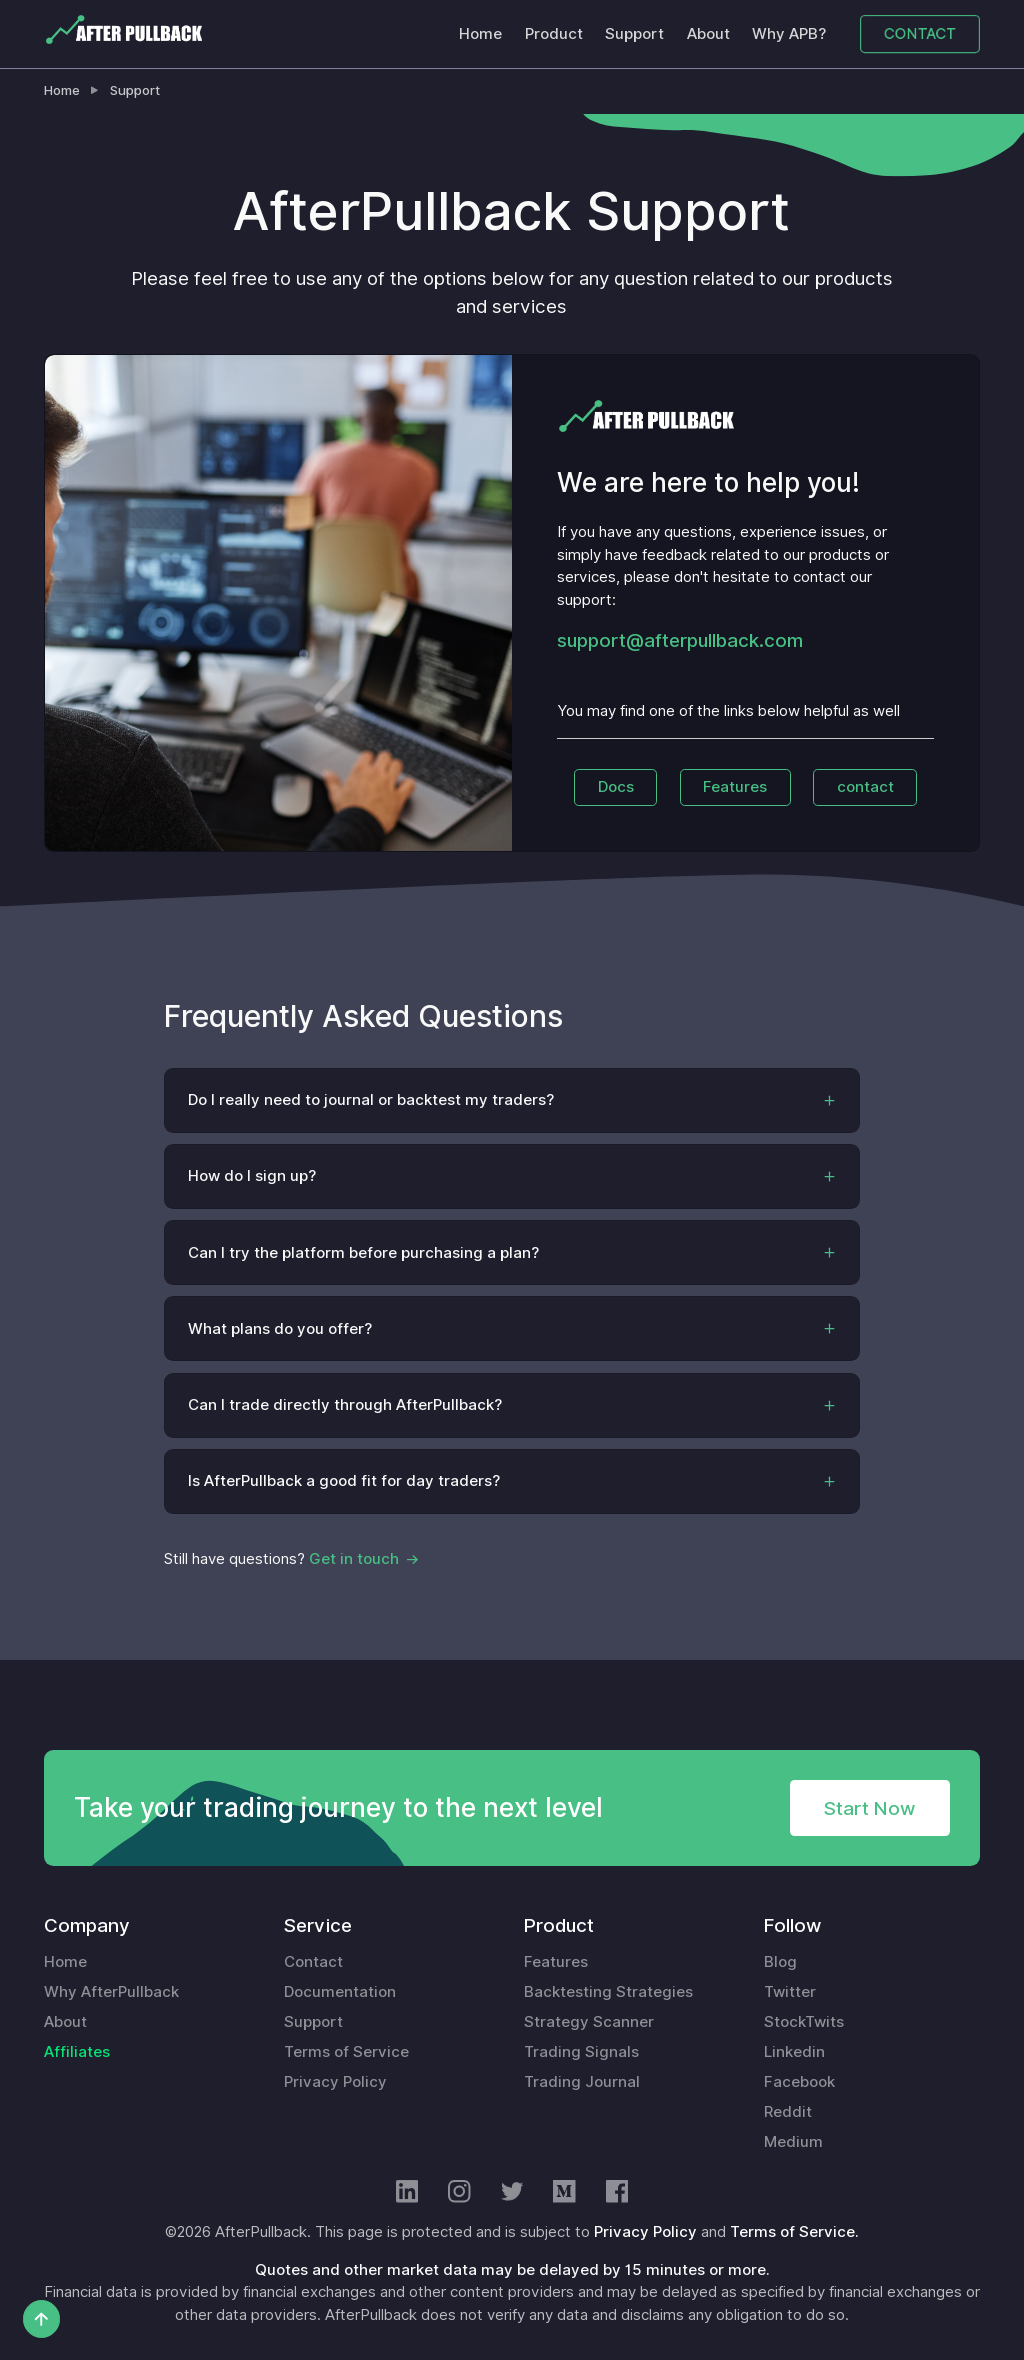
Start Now (869, 1808)
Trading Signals (581, 2052)
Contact (313, 1962)
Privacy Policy (335, 2082)
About (708, 34)
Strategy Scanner (589, 2022)
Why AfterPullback (111, 1992)
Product (554, 34)
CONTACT (920, 33)
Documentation (340, 1992)
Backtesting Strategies (608, 1992)
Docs (616, 787)
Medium (793, 2142)
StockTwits (804, 2022)
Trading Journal (582, 2082)
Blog (780, 1962)
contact (865, 787)
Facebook (799, 2082)
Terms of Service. (794, 2232)
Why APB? (789, 34)
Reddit (788, 2112)
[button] (512, 1100)
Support (634, 34)
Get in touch (354, 1559)
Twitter (790, 1992)
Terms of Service (346, 2052)
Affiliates (77, 2052)
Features (735, 787)
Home (480, 34)
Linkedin (794, 2052)
